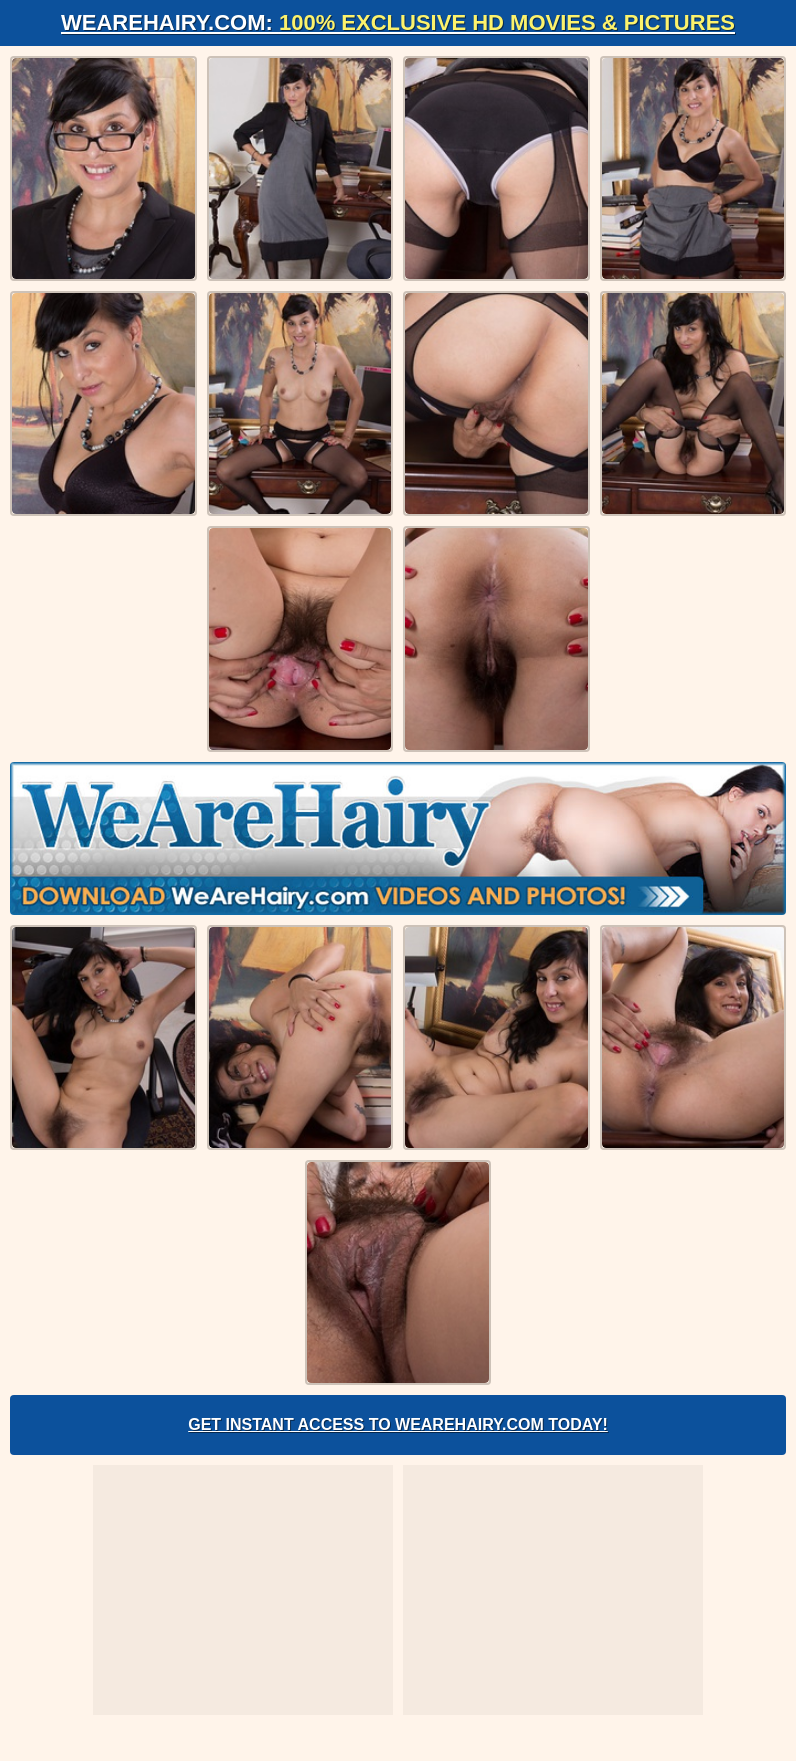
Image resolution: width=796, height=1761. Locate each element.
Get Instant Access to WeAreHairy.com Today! (398, 1424)
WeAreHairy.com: (398, 22)
